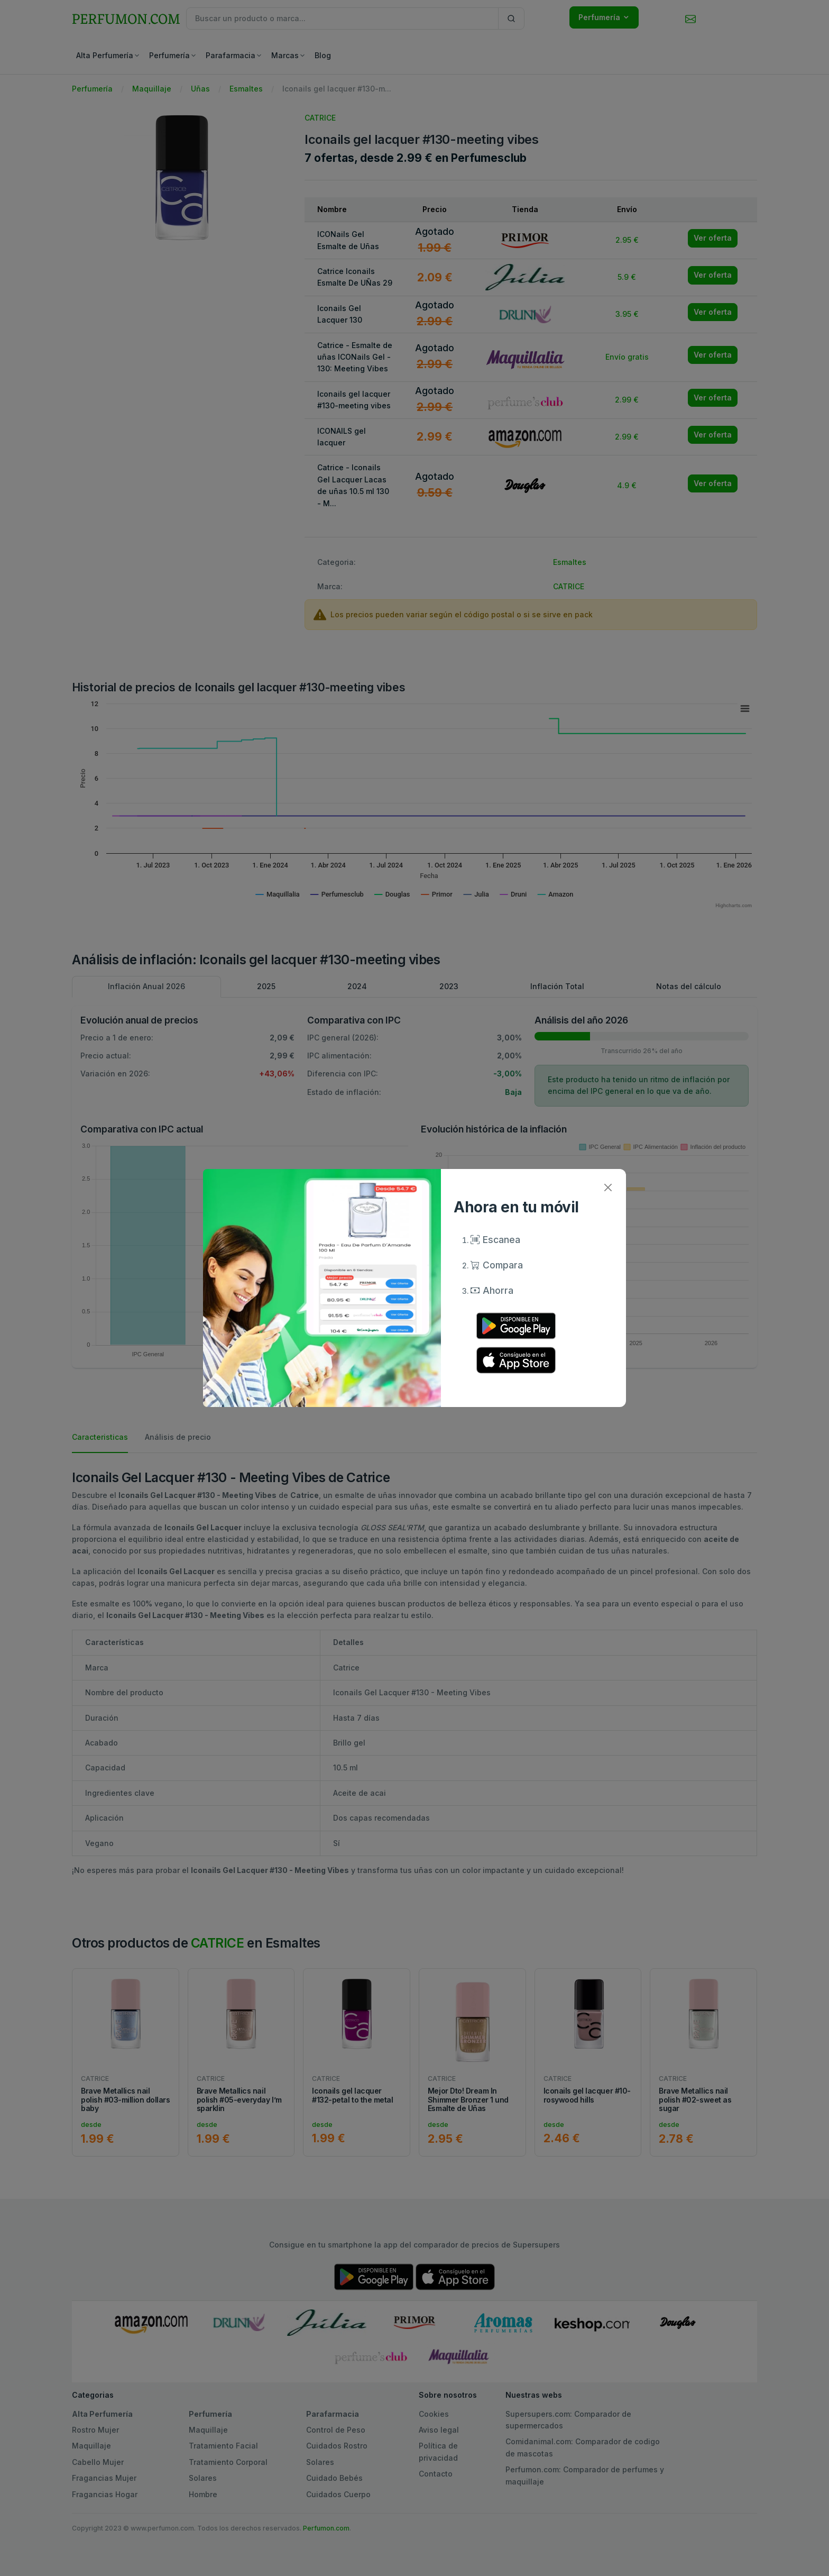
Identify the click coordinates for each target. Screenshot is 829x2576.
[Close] (607, 1187)
